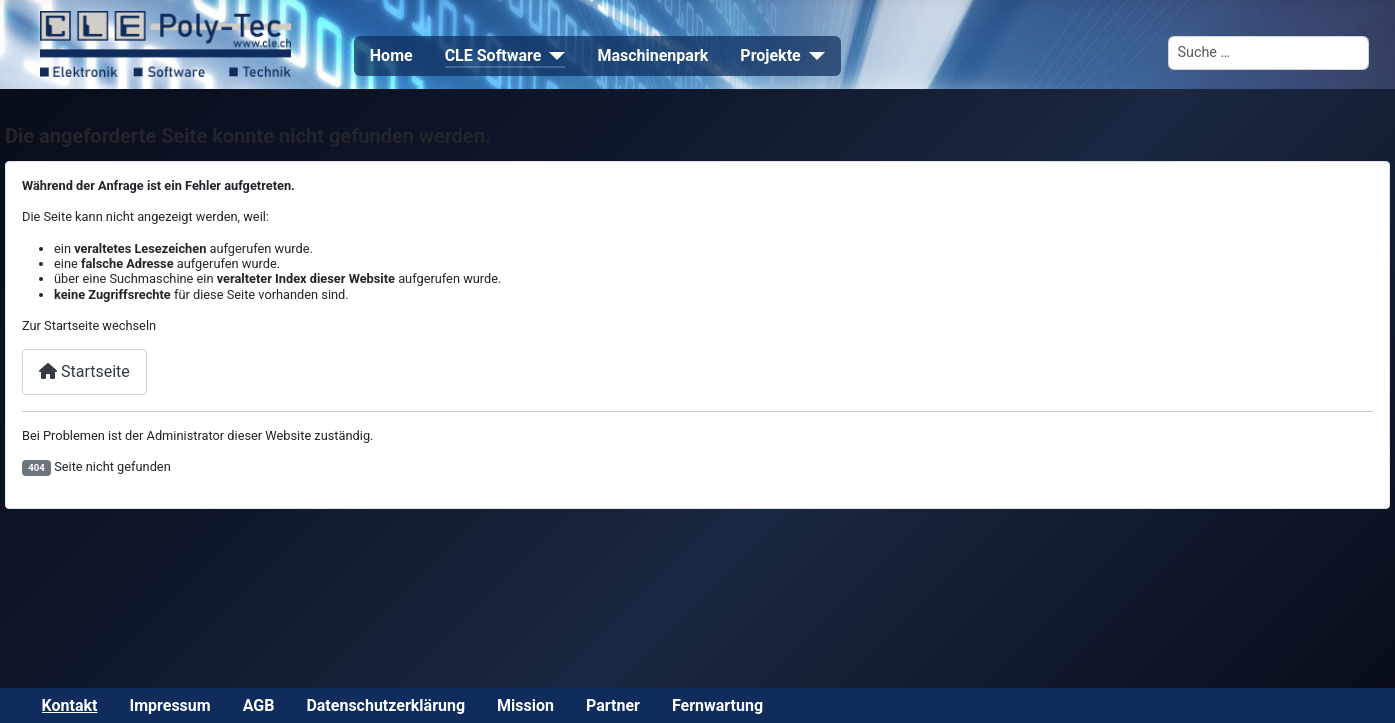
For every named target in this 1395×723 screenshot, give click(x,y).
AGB (259, 705)
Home (391, 55)
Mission (525, 705)
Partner (613, 705)
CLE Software (493, 55)
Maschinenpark (652, 55)
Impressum (170, 705)
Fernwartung (717, 705)
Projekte (770, 55)
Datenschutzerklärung (385, 705)
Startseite (84, 371)
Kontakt (70, 705)
